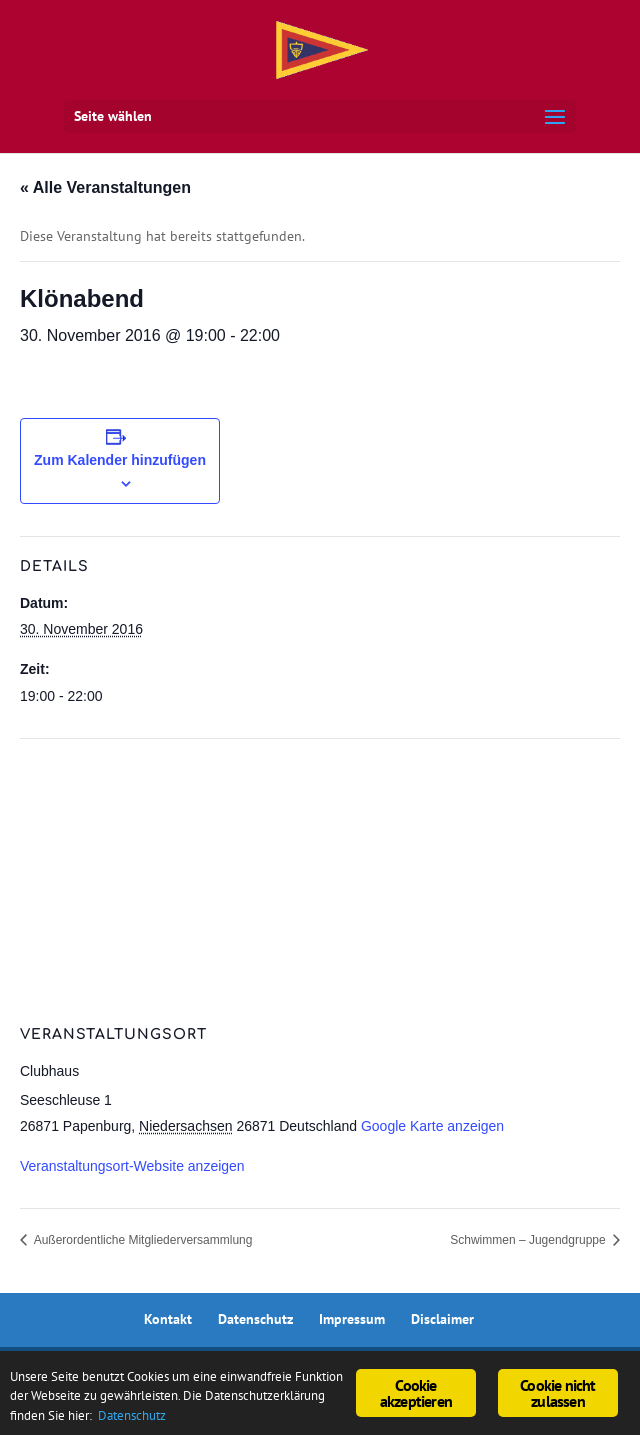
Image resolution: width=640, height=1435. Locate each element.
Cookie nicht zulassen (557, 1389)
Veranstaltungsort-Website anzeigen (132, 1166)
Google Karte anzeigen (432, 1126)
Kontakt (168, 1319)
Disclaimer (442, 1319)
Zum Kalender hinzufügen (120, 460)
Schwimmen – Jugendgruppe (529, 1240)
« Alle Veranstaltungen (105, 187)
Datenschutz (255, 1319)
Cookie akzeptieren (416, 1389)
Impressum (352, 1319)
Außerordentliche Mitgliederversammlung (141, 1240)
